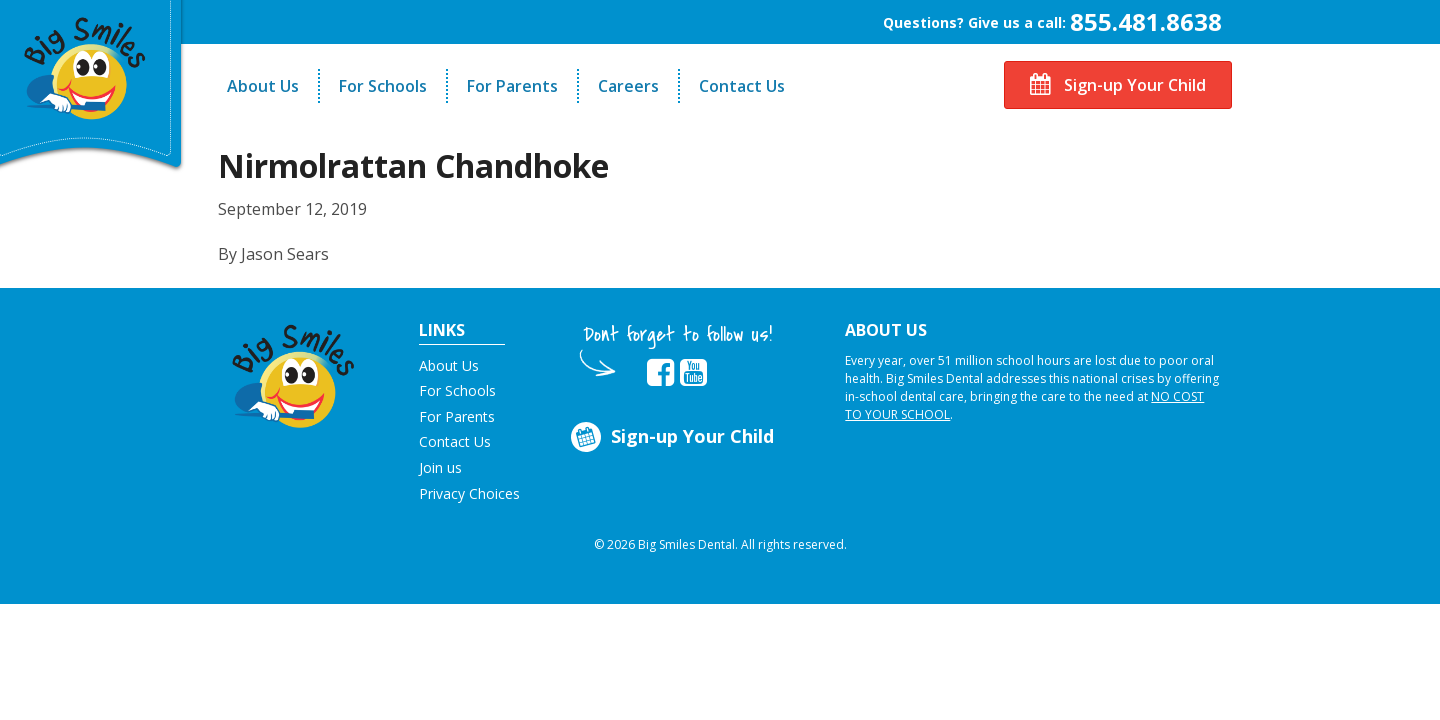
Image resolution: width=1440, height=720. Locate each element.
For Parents (512, 86)
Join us (440, 467)
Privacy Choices (469, 493)
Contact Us (742, 86)
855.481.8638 (1146, 21)
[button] (293, 371)
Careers (628, 86)
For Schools (383, 86)
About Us (263, 86)
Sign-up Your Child (1118, 85)
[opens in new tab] (660, 373)
